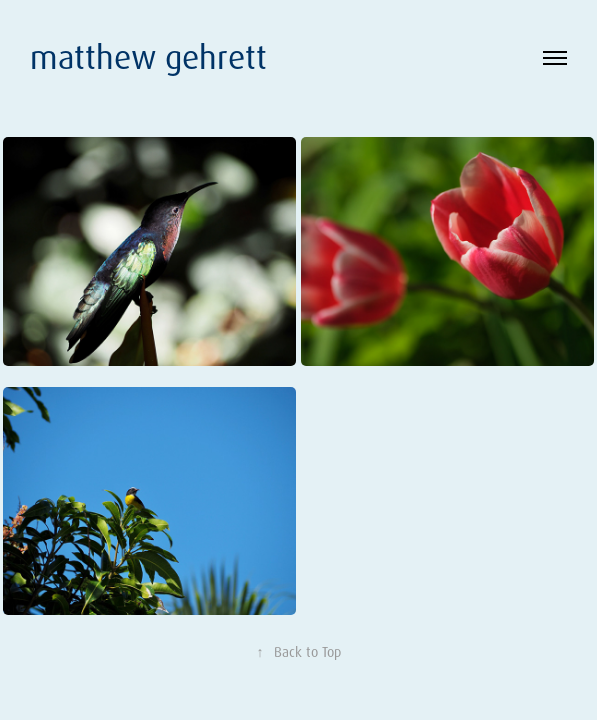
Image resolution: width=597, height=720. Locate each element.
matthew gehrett (153, 57)
